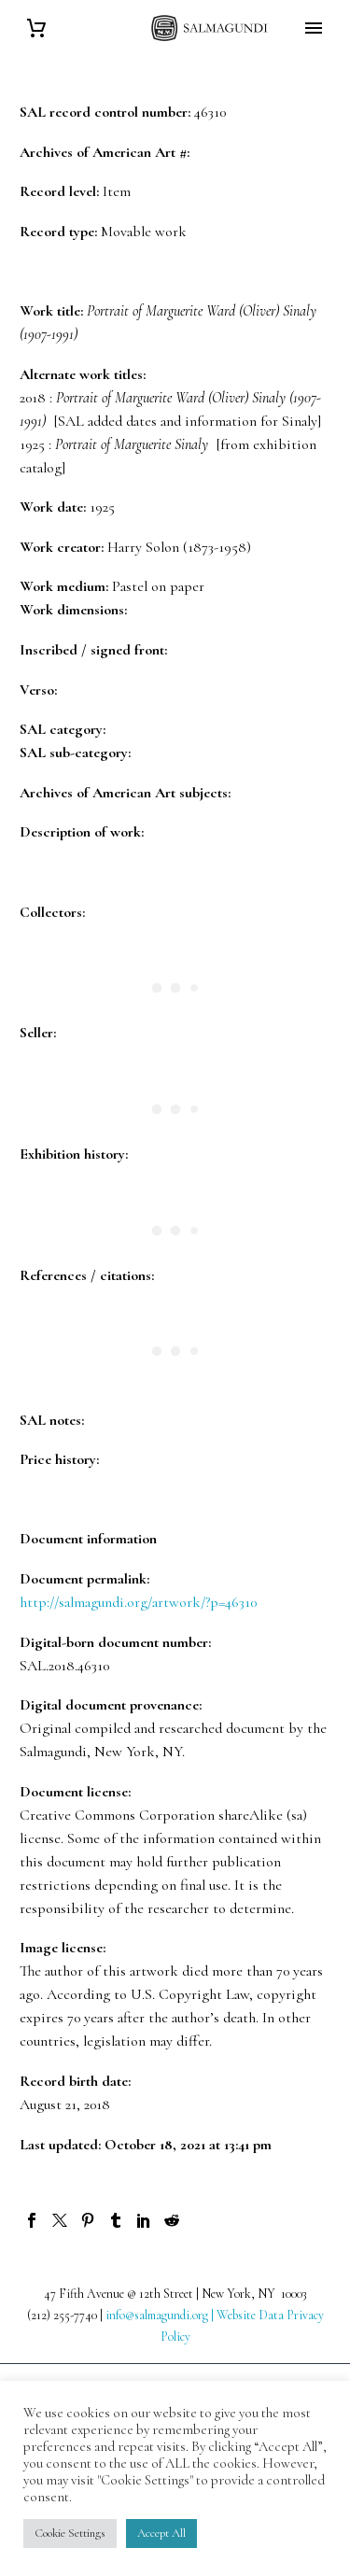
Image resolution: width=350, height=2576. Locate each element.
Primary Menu (313, 28)
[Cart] (36, 28)
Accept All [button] (161, 2533)
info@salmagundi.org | (161, 2315)
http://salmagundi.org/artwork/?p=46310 (138, 1602)
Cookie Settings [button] (70, 2533)
